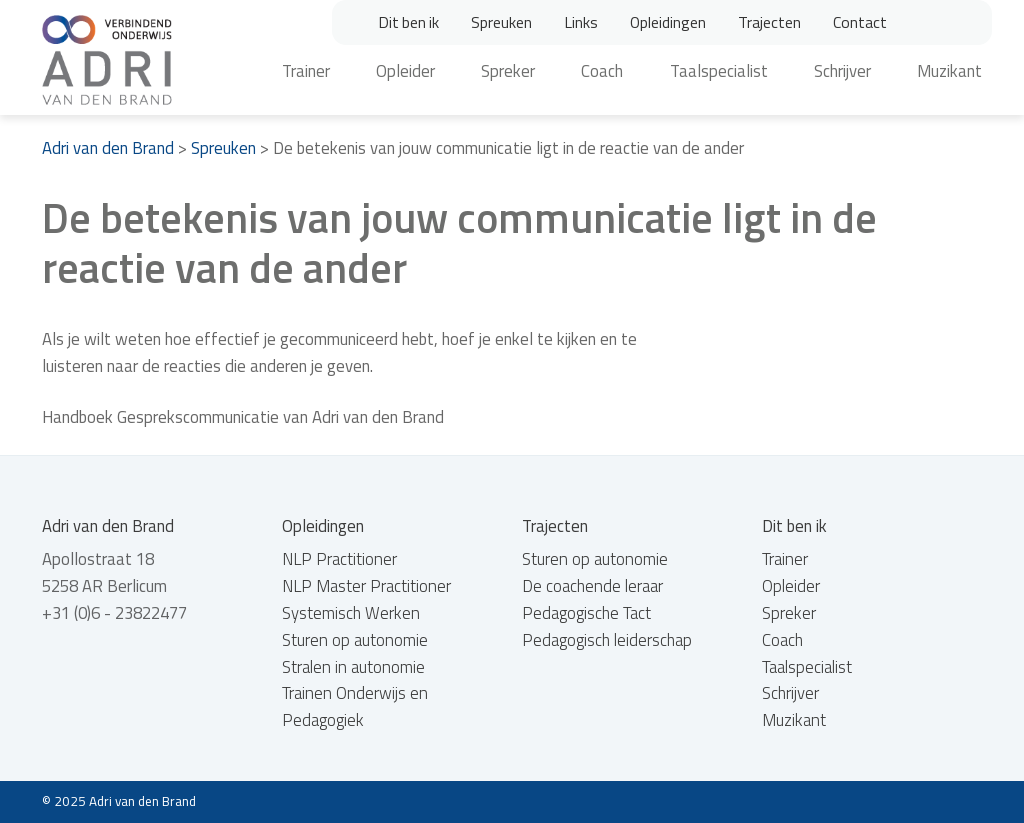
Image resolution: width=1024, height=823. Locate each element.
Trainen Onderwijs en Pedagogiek (355, 706)
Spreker (508, 71)
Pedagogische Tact (586, 613)
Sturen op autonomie (355, 640)
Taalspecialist (719, 71)
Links (581, 22)
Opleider (405, 71)
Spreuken (501, 22)
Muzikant (949, 71)
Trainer (306, 71)
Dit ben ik (408, 22)
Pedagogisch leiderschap (607, 640)
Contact (860, 22)
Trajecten (769, 22)
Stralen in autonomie (353, 667)
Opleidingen (668, 22)
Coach (602, 71)
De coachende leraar (592, 586)
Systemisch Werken (351, 613)
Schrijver (842, 71)
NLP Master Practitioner (366, 586)
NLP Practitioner (339, 559)
